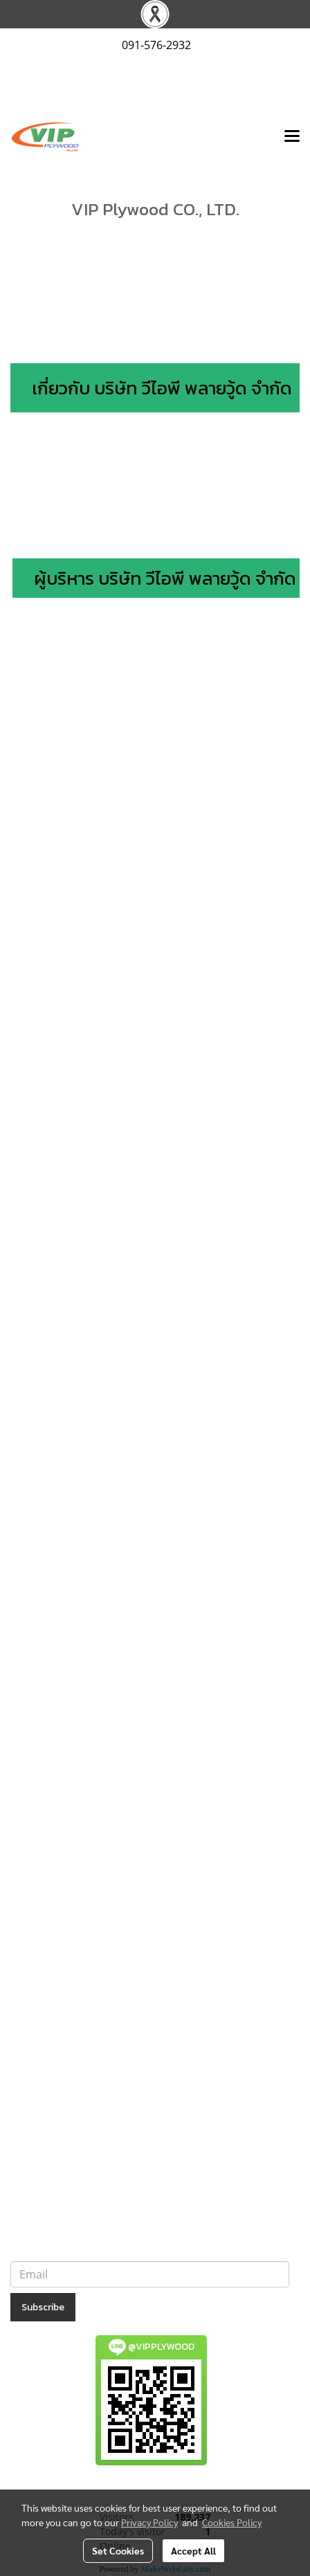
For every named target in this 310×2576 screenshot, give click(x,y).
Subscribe (42, 2307)
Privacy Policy (149, 2522)
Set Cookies (118, 2550)
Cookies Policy (232, 2522)
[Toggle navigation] (292, 137)
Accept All (193, 2550)
